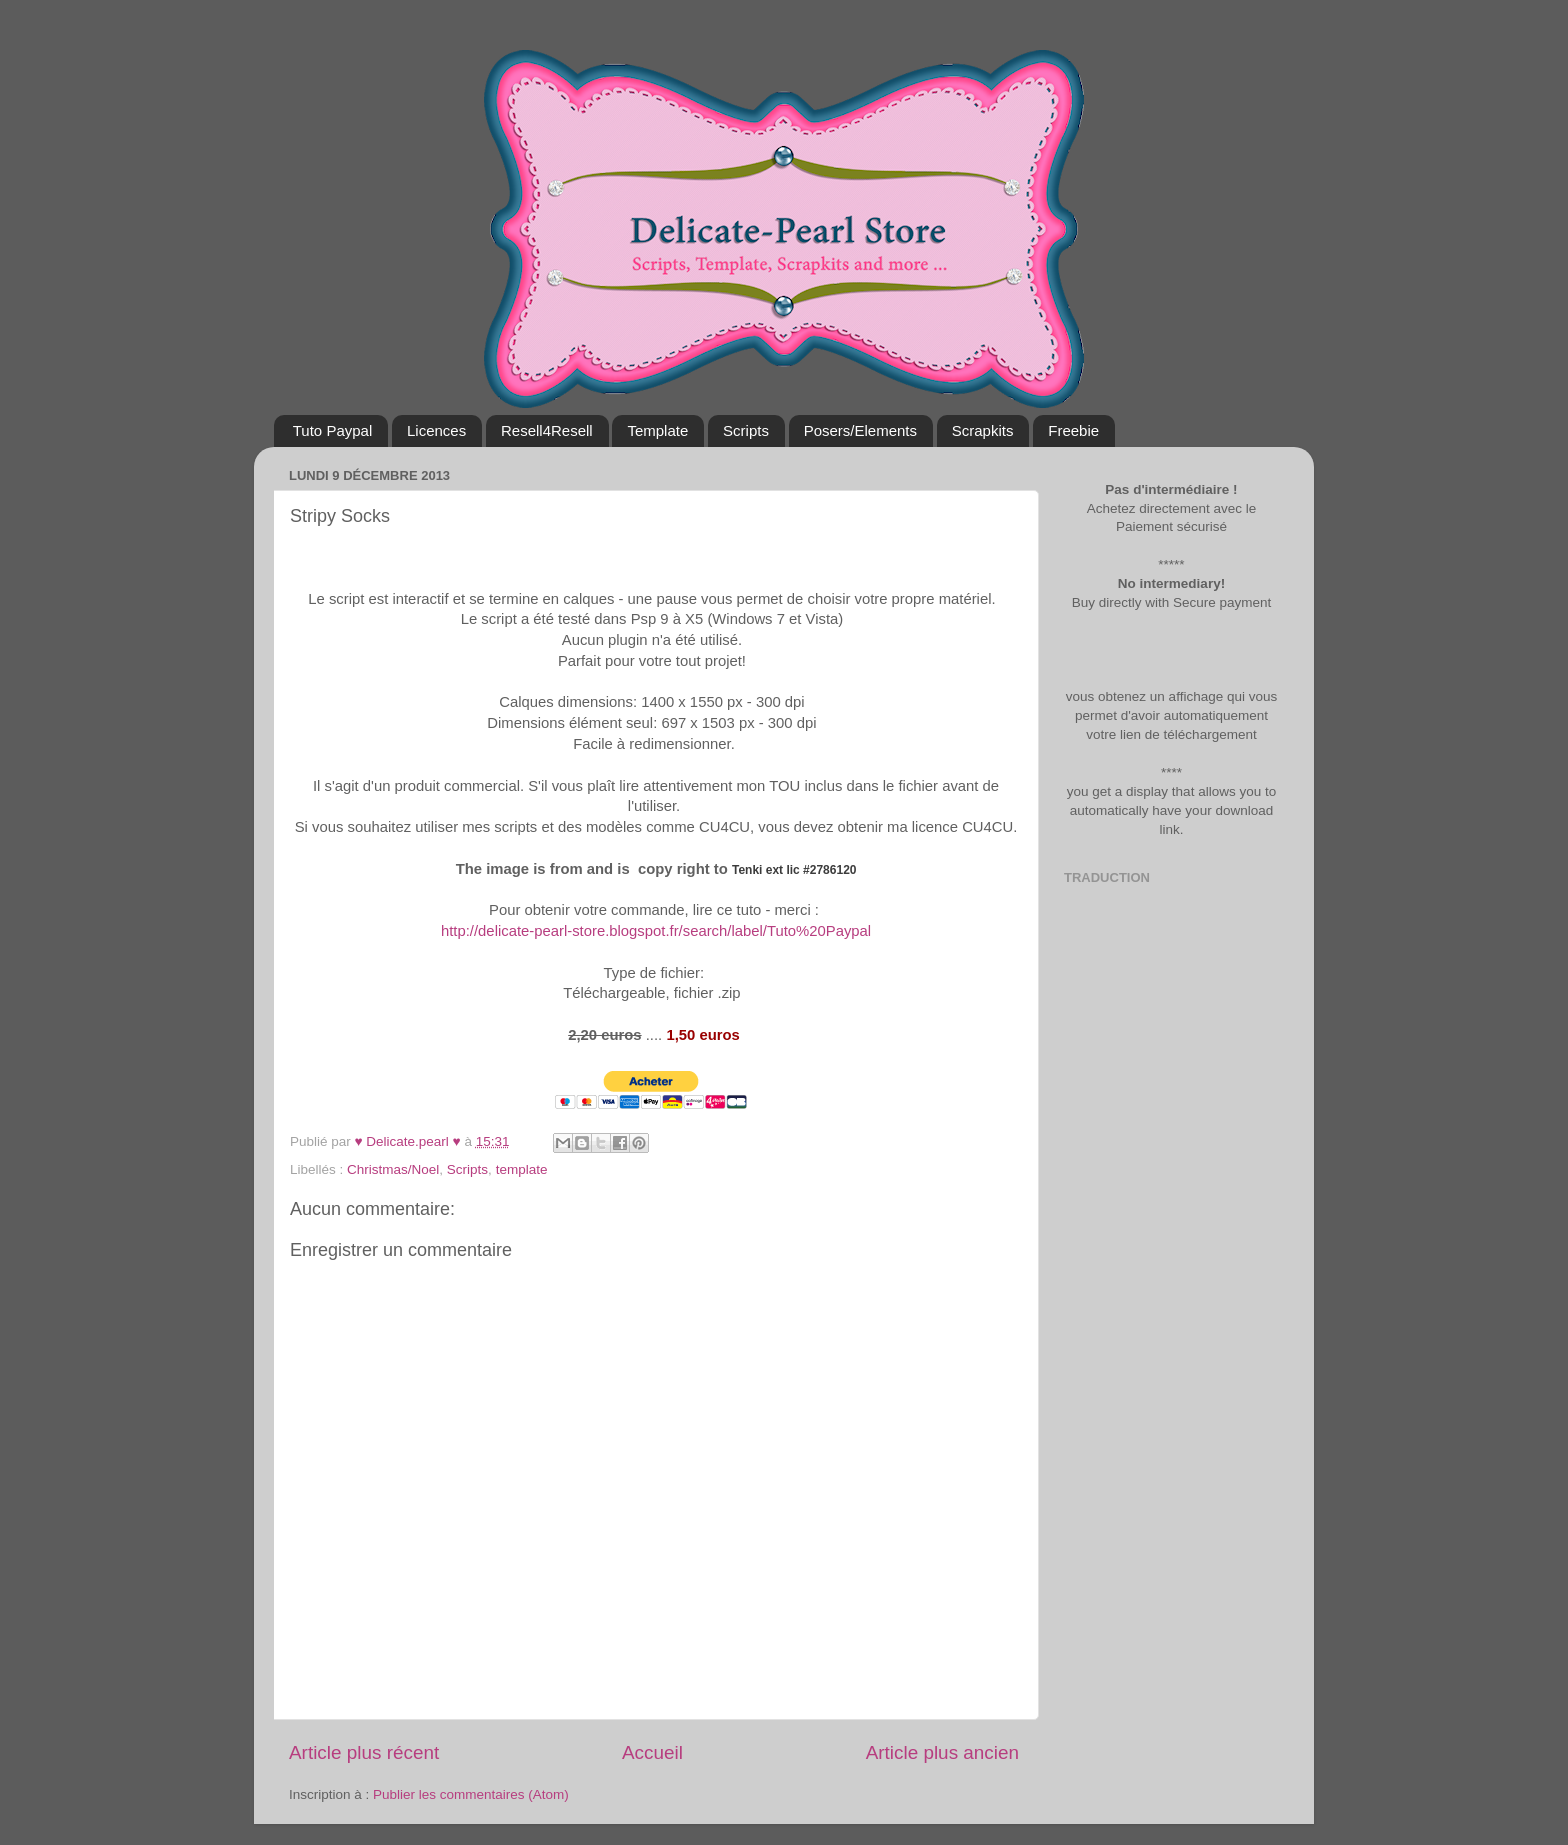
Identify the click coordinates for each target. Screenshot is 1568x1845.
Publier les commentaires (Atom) (471, 1794)
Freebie (1073, 430)
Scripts (746, 430)
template (522, 1169)
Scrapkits (983, 430)
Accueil (652, 1752)
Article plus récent (364, 1752)
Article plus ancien (942, 1752)
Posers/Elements (860, 430)
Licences (436, 430)
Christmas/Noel (393, 1169)
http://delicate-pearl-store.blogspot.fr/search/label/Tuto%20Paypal (654, 931)
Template (657, 430)
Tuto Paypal (333, 430)
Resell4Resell (547, 430)
